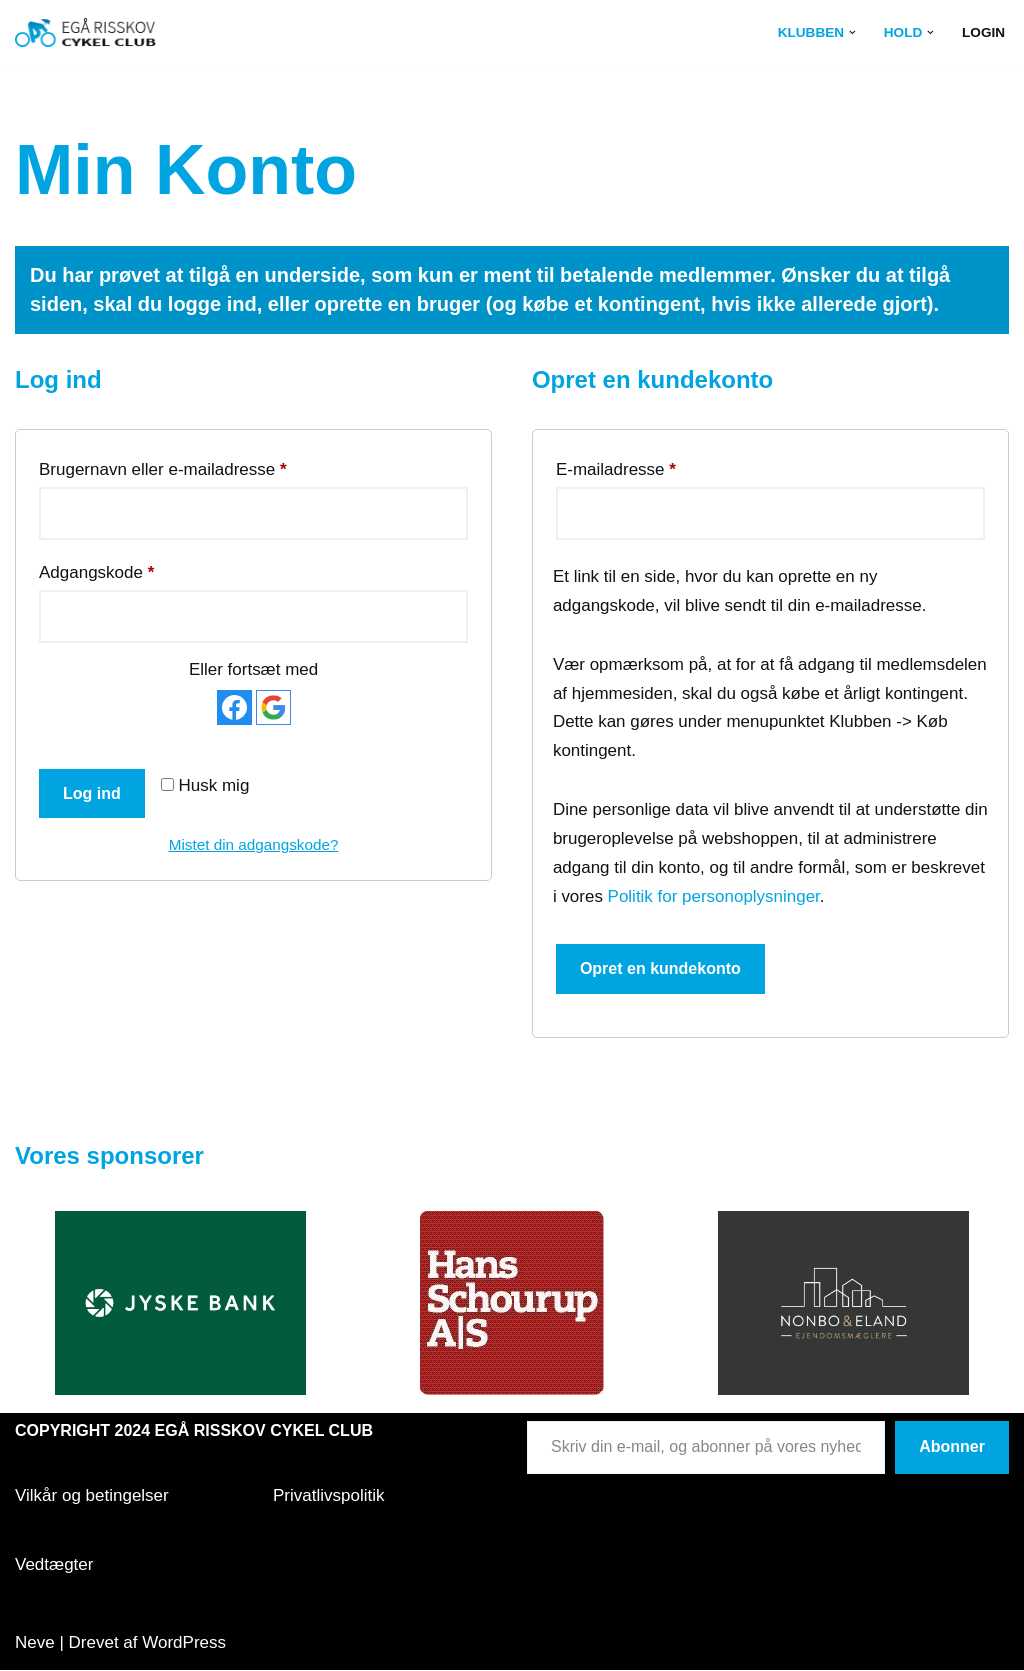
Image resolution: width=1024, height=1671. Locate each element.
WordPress (184, 1643)
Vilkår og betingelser (92, 1496)
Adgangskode (96, 569)
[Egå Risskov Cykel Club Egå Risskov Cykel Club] (85, 32)
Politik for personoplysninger (714, 896)
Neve (35, 1643)
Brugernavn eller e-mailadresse (163, 466)
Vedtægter (54, 1564)
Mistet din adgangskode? (254, 844)
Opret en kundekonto (660, 969)
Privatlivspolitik (328, 1496)
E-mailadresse (616, 466)
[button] (852, 32)
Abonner (952, 1447)
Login (983, 32)
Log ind (92, 793)
